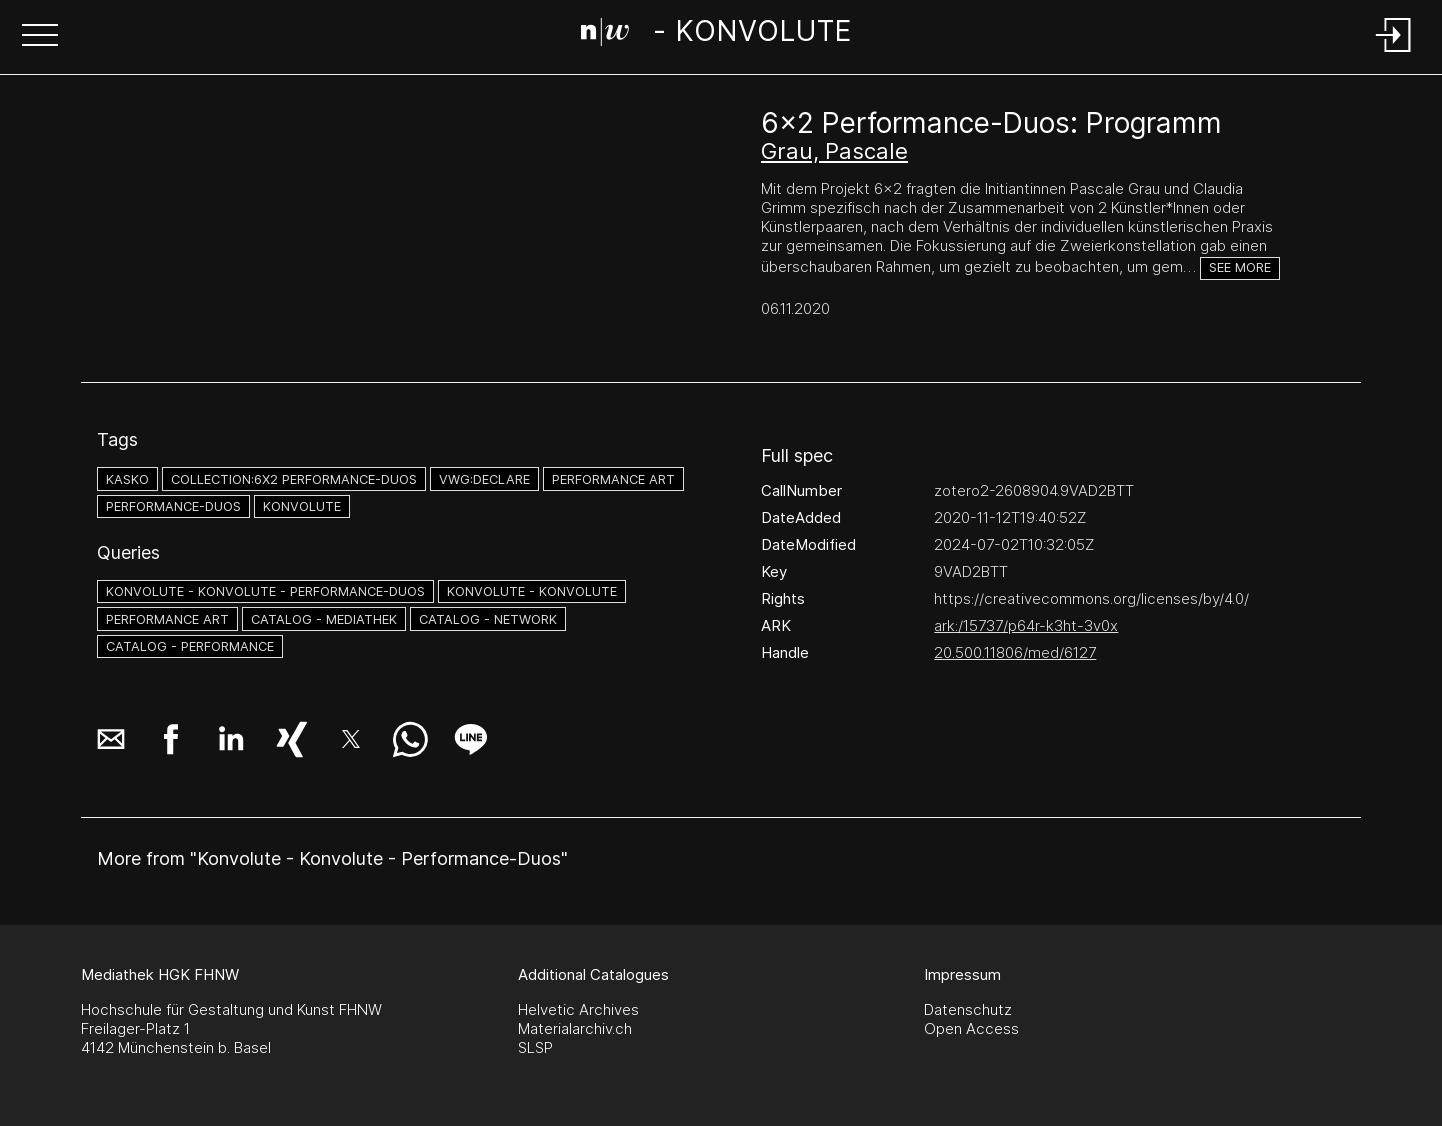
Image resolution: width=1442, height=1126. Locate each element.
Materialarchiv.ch (575, 1028)
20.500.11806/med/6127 (1015, 652)
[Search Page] (716, 35)
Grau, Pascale (834, 151)
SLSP (535, 1047)
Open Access (971, 1028)
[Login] (1394, 53)
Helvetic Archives (578, 1009)
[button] (40, 37)
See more (1240, 267)
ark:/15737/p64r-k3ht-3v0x (1026, 625)
